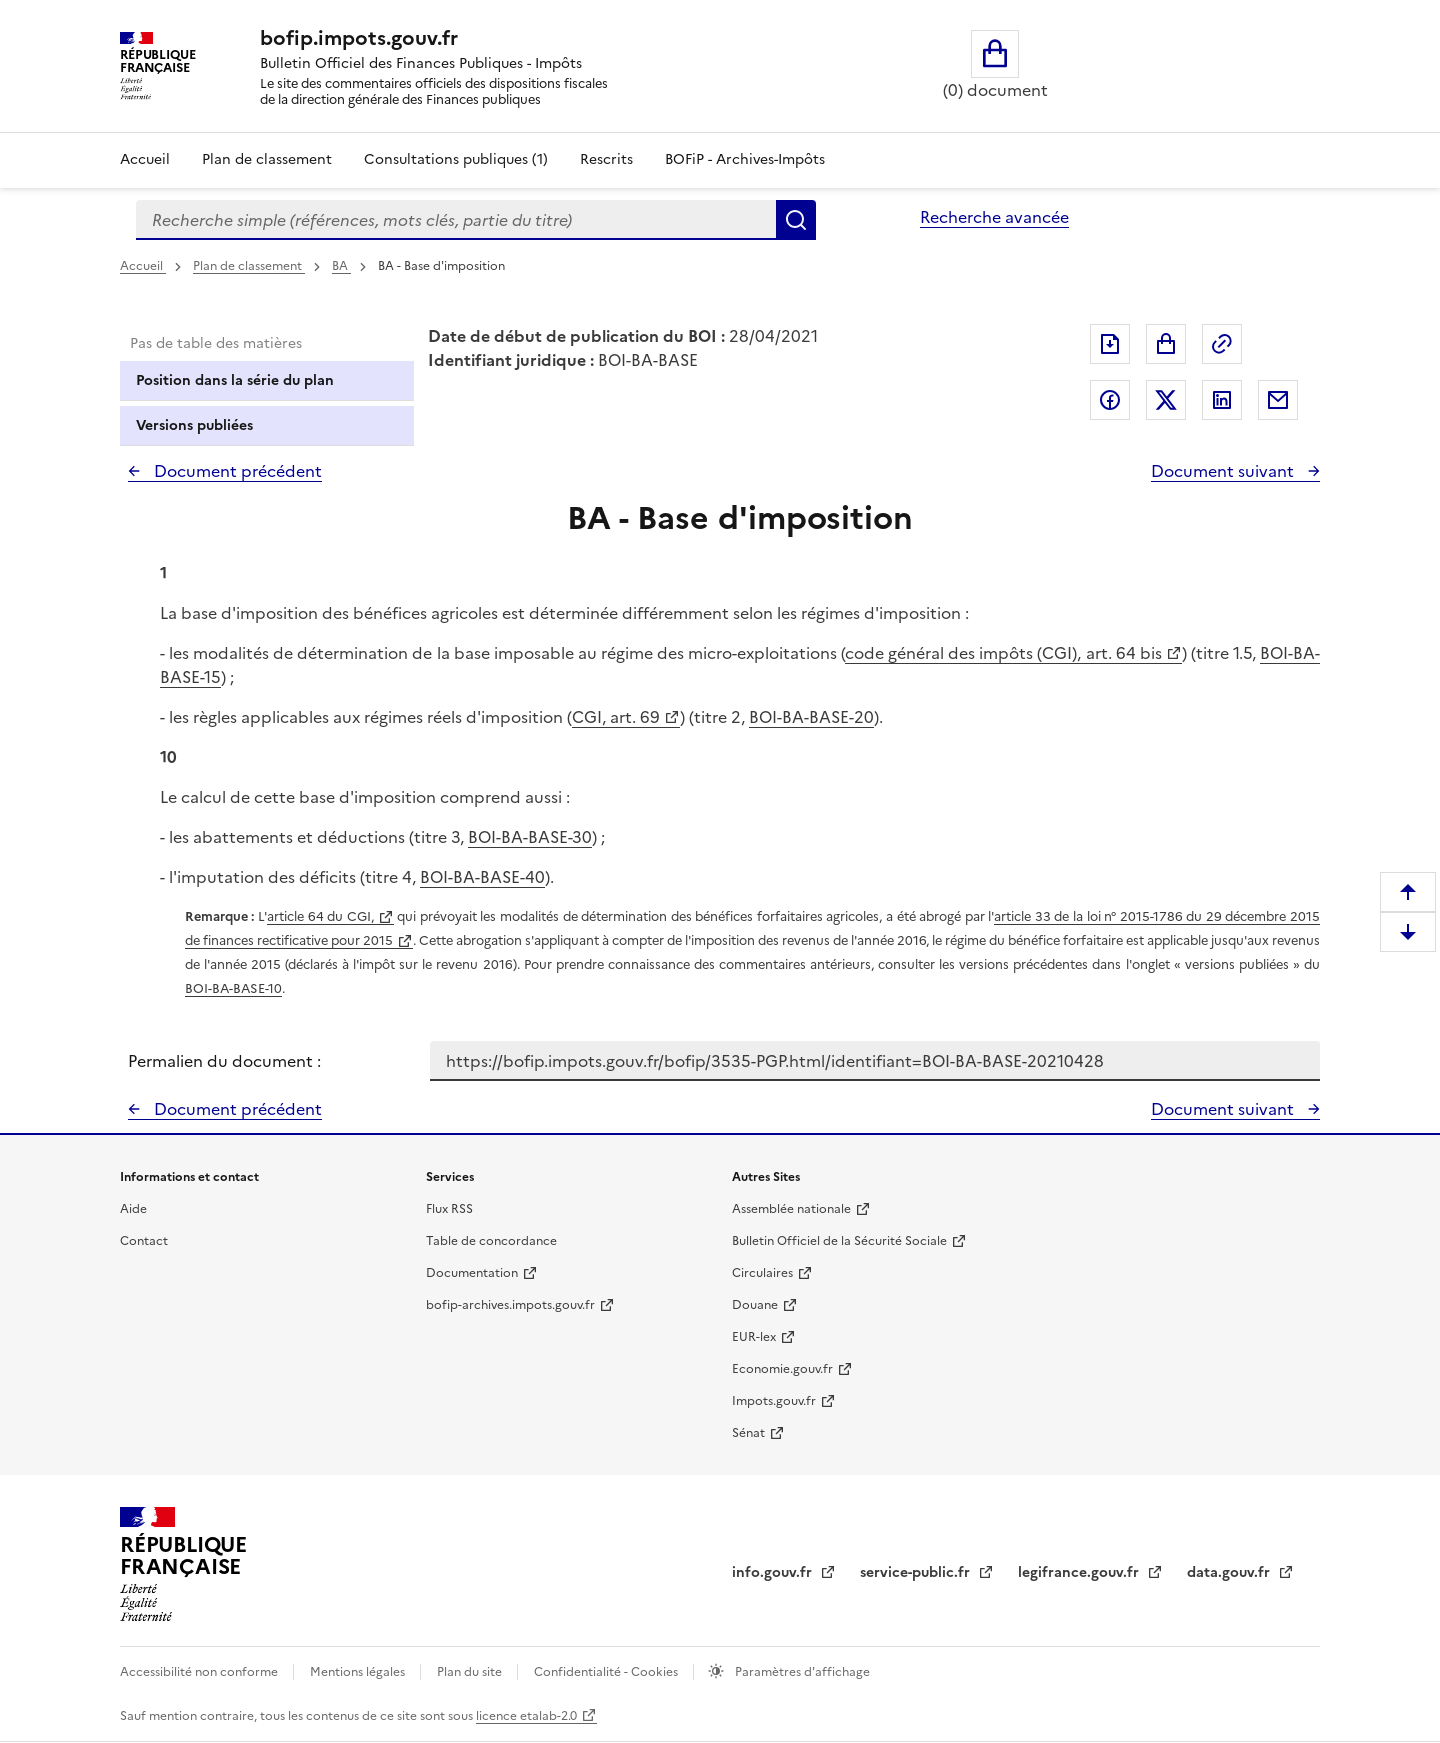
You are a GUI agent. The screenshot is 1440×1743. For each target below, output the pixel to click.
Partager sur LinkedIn (1222, 400)
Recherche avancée (994, 217)
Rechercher (796, 220)
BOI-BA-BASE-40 (482, 877)
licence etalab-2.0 (526, 1716)
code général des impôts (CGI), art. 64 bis (1003, 653)
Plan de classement (249, 266)
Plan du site (471, 1672)
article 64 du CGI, (320, 916)
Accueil (145, 159)
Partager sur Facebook (1110, 400)
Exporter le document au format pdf (1110, 344)
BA (341, 266)
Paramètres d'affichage (801, 1672)
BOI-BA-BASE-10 (233, 988)
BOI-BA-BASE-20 (811, 717)
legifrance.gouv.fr (1080, 1572)
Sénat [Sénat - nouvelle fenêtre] (748, 1433)
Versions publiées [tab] (194, 425)
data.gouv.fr (1230, 1572)
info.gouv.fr (774, 1572)
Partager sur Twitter (1166, 400)
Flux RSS (449, 1209)
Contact (144, 1241)
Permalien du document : (224, 1061)
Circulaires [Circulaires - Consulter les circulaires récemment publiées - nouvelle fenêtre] (762, 1273)
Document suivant (1224, 471)
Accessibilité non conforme (200, 1672)
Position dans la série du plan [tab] (235, 380)
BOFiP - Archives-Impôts (745, 159)
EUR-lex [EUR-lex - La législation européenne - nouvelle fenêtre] (754, 1337)
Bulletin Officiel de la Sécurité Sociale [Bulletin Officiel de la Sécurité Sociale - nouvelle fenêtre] (839, 1241)
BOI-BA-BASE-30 (530, 837)
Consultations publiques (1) (456, 159)
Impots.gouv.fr (774, 1401)
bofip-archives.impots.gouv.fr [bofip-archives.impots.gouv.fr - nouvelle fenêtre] (510, 1305)
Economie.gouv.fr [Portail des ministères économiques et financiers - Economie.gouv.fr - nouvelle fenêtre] (782, 1369)
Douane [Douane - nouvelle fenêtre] (755, 1305)
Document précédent (236, 471)
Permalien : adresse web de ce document (1222, 344)
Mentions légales (359, 1672)
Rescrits (606, 159)
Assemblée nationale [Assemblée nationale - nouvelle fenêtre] (791, 1209)
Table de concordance (491, 1241)
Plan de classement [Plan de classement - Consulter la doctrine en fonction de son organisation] (267, 159)
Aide (133, 1209)
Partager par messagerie (1278, 400)
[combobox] (456, 220)
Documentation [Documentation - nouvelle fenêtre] (472, 1273)
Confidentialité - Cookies (607, 1672)
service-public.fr (917, 1572)
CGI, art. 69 (616, 717)
